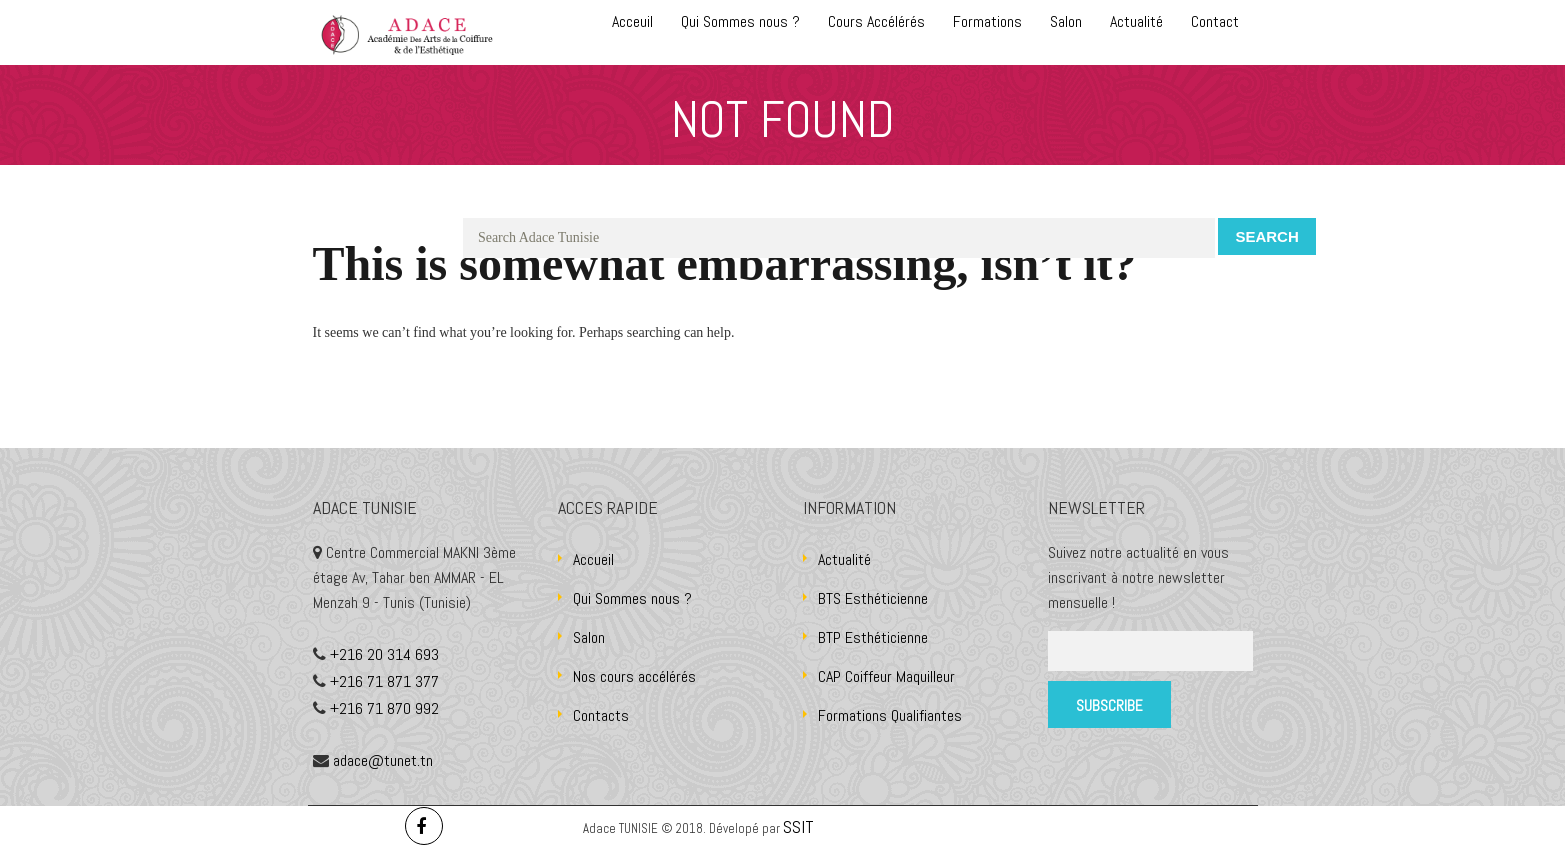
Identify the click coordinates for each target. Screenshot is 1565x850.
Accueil (593, 559)
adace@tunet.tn (383, 760)
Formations (987, 21)
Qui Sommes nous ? (740, 21)
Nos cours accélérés (634, 676)
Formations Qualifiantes (890, 715)
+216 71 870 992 (384, 708)
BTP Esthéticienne (873, 637)
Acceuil (632, 21)
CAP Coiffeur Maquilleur (886, 676)
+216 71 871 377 (384, 681)
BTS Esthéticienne (873, 598)
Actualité (1136, 21)
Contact (1215, 21)
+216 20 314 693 (384, 654)
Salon (1066, 21)
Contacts (601, 715)
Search (1266, 236)
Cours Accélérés (876, 21)
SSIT (800, 826)
